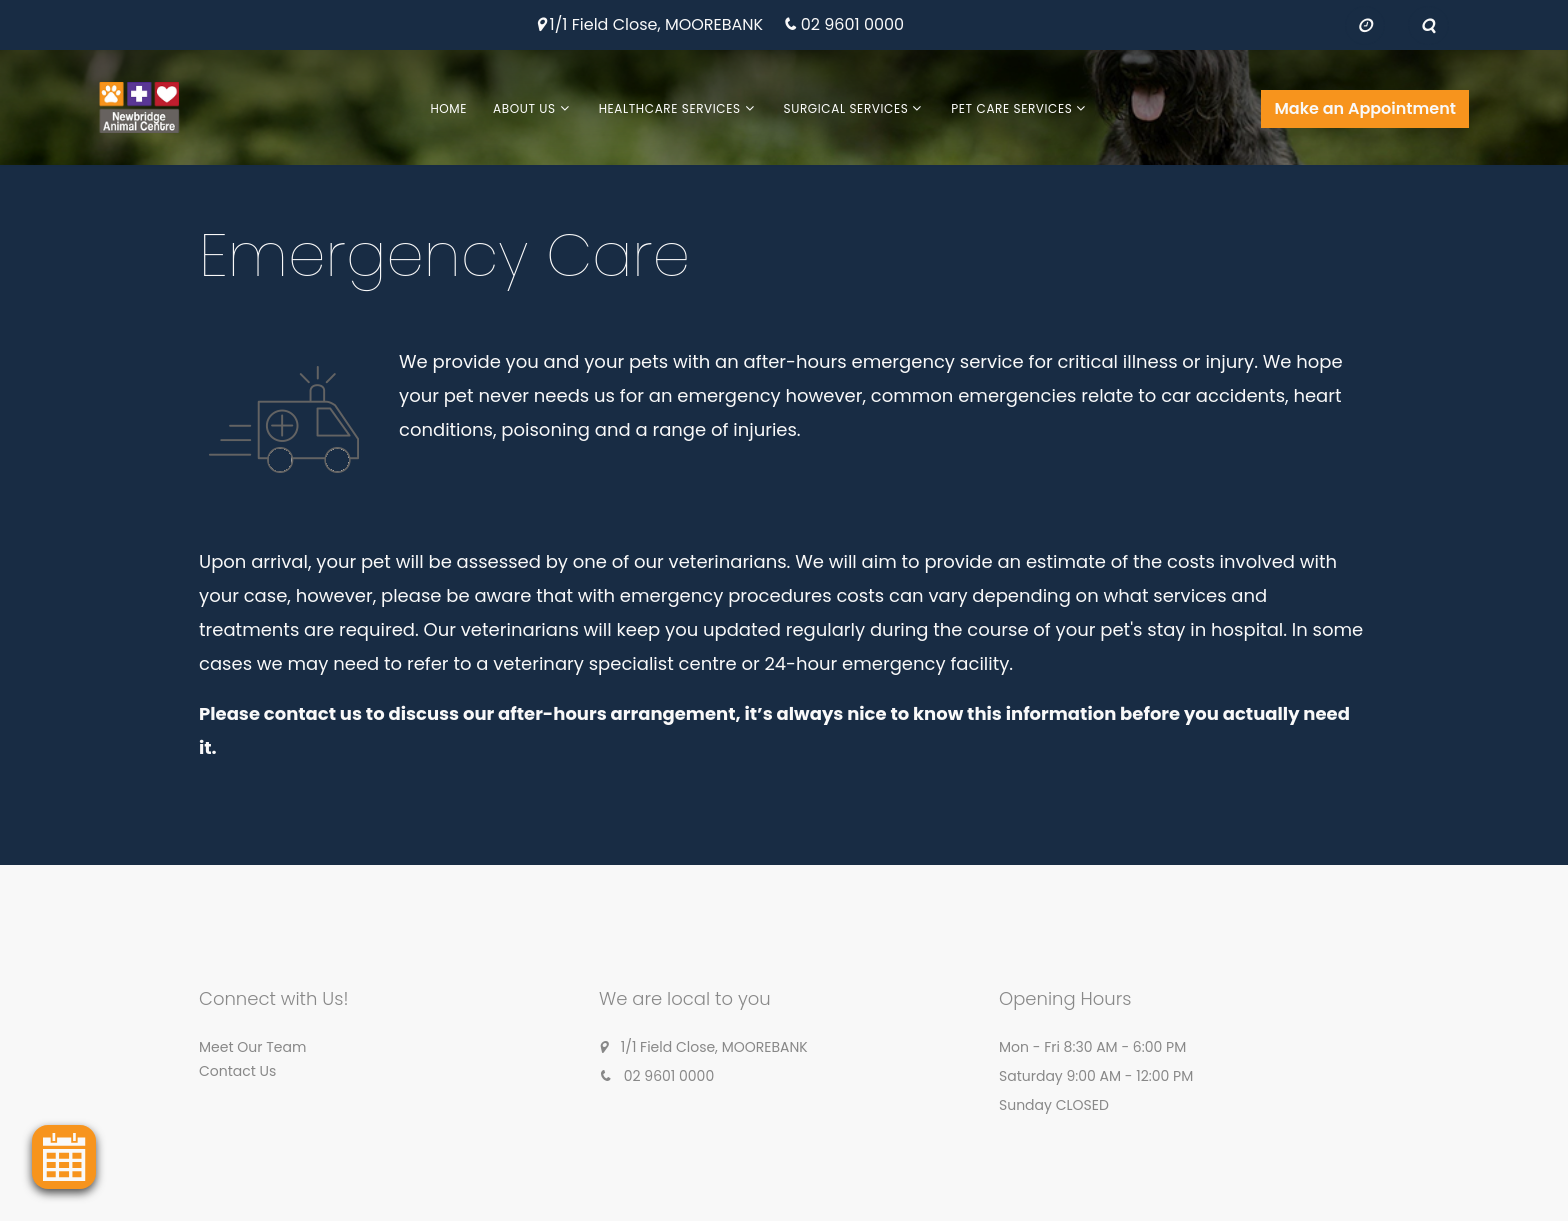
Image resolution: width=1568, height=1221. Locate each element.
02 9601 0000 (852, 25)
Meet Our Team (252, 1047)
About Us (524, 108)
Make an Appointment (1365, 108)
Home (448, 108)
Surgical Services (846, 108)
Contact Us (237, 1071)
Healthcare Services (670, 108)
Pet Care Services (1011, 108)
